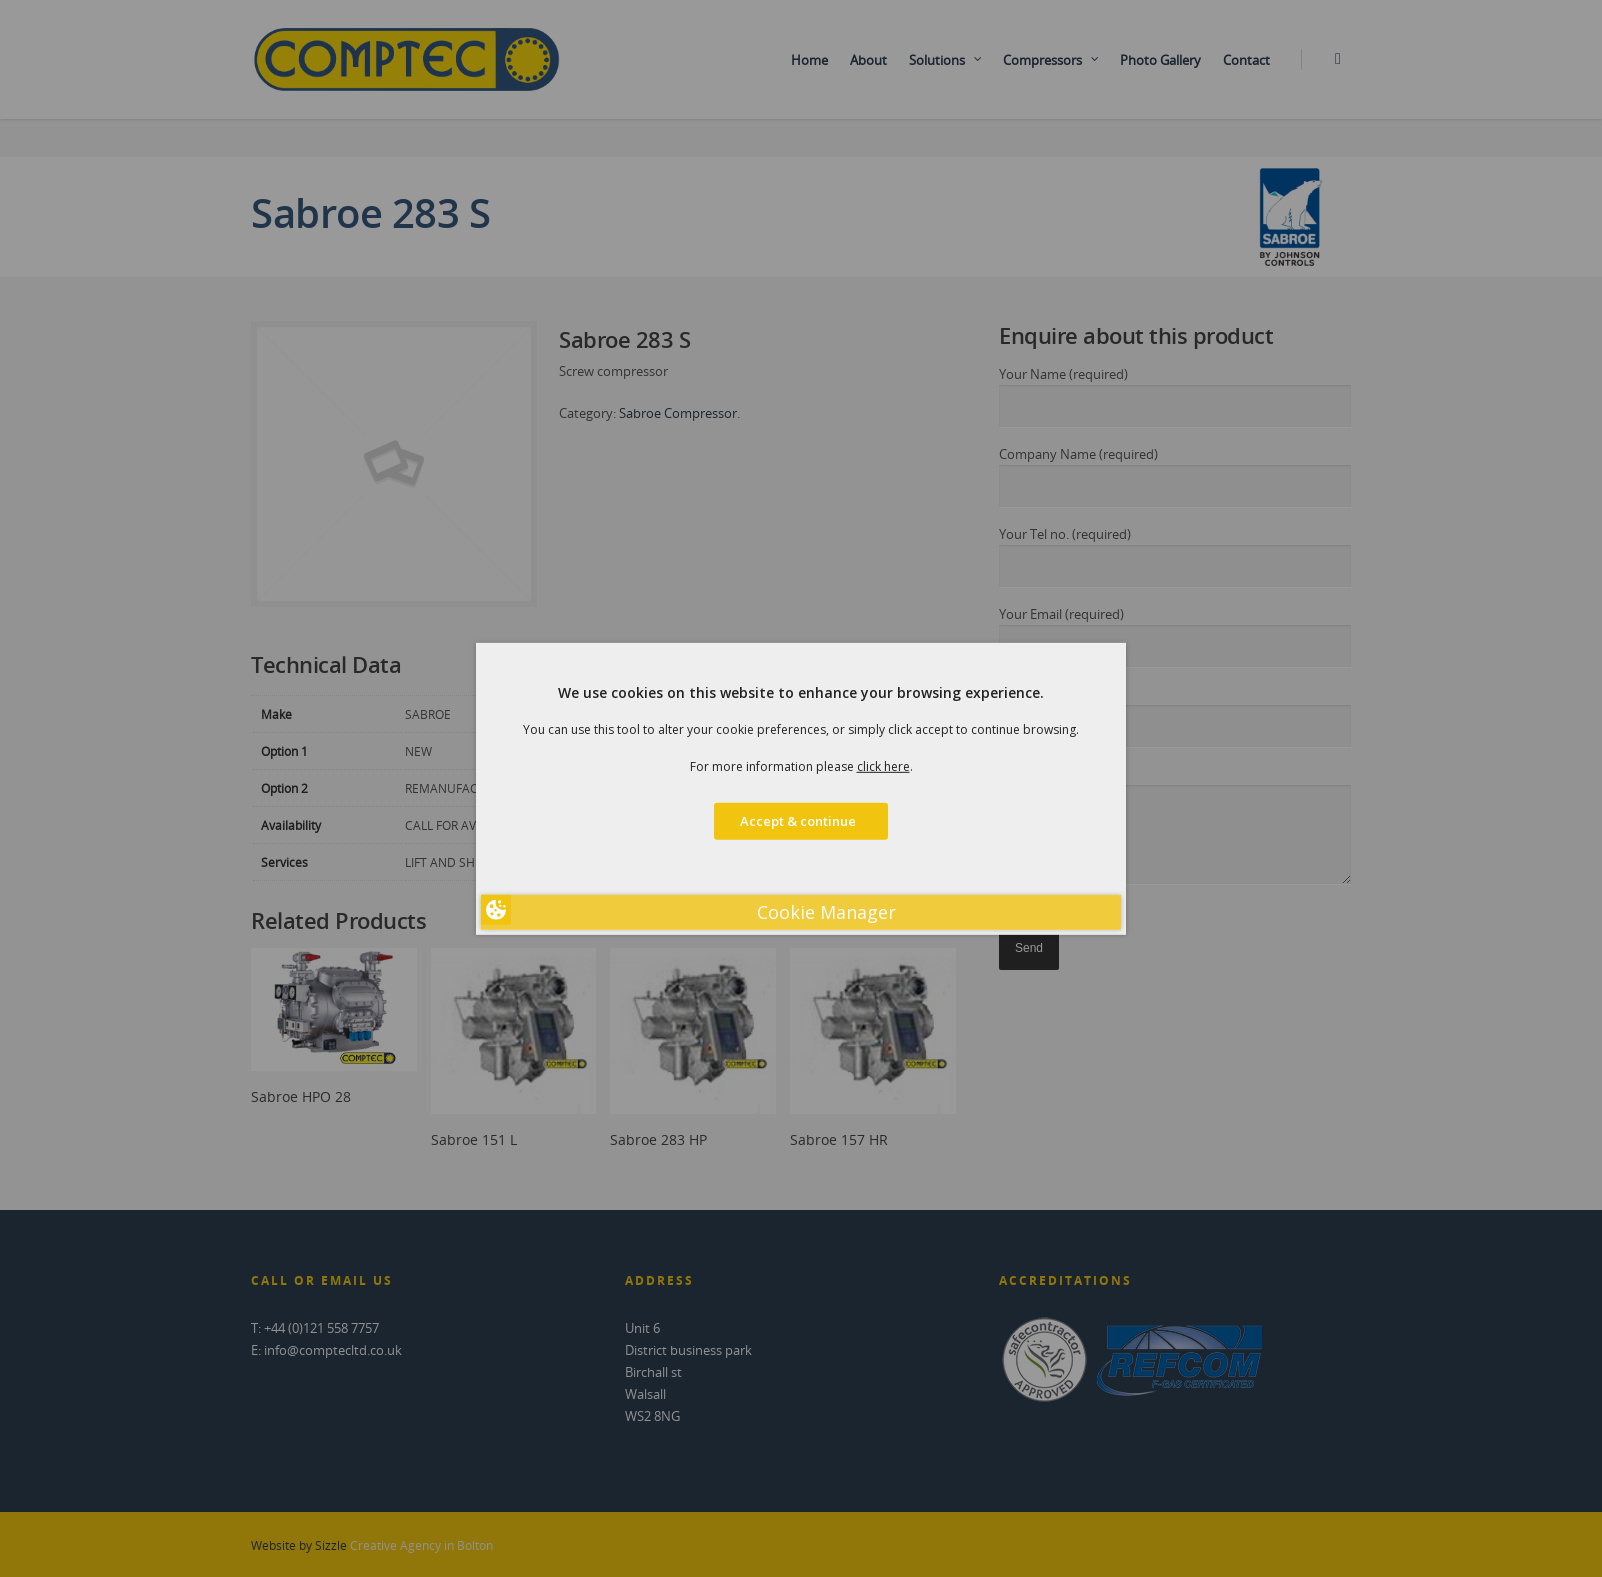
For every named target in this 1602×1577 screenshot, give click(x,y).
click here (883, 765)
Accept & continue (801, 821)
